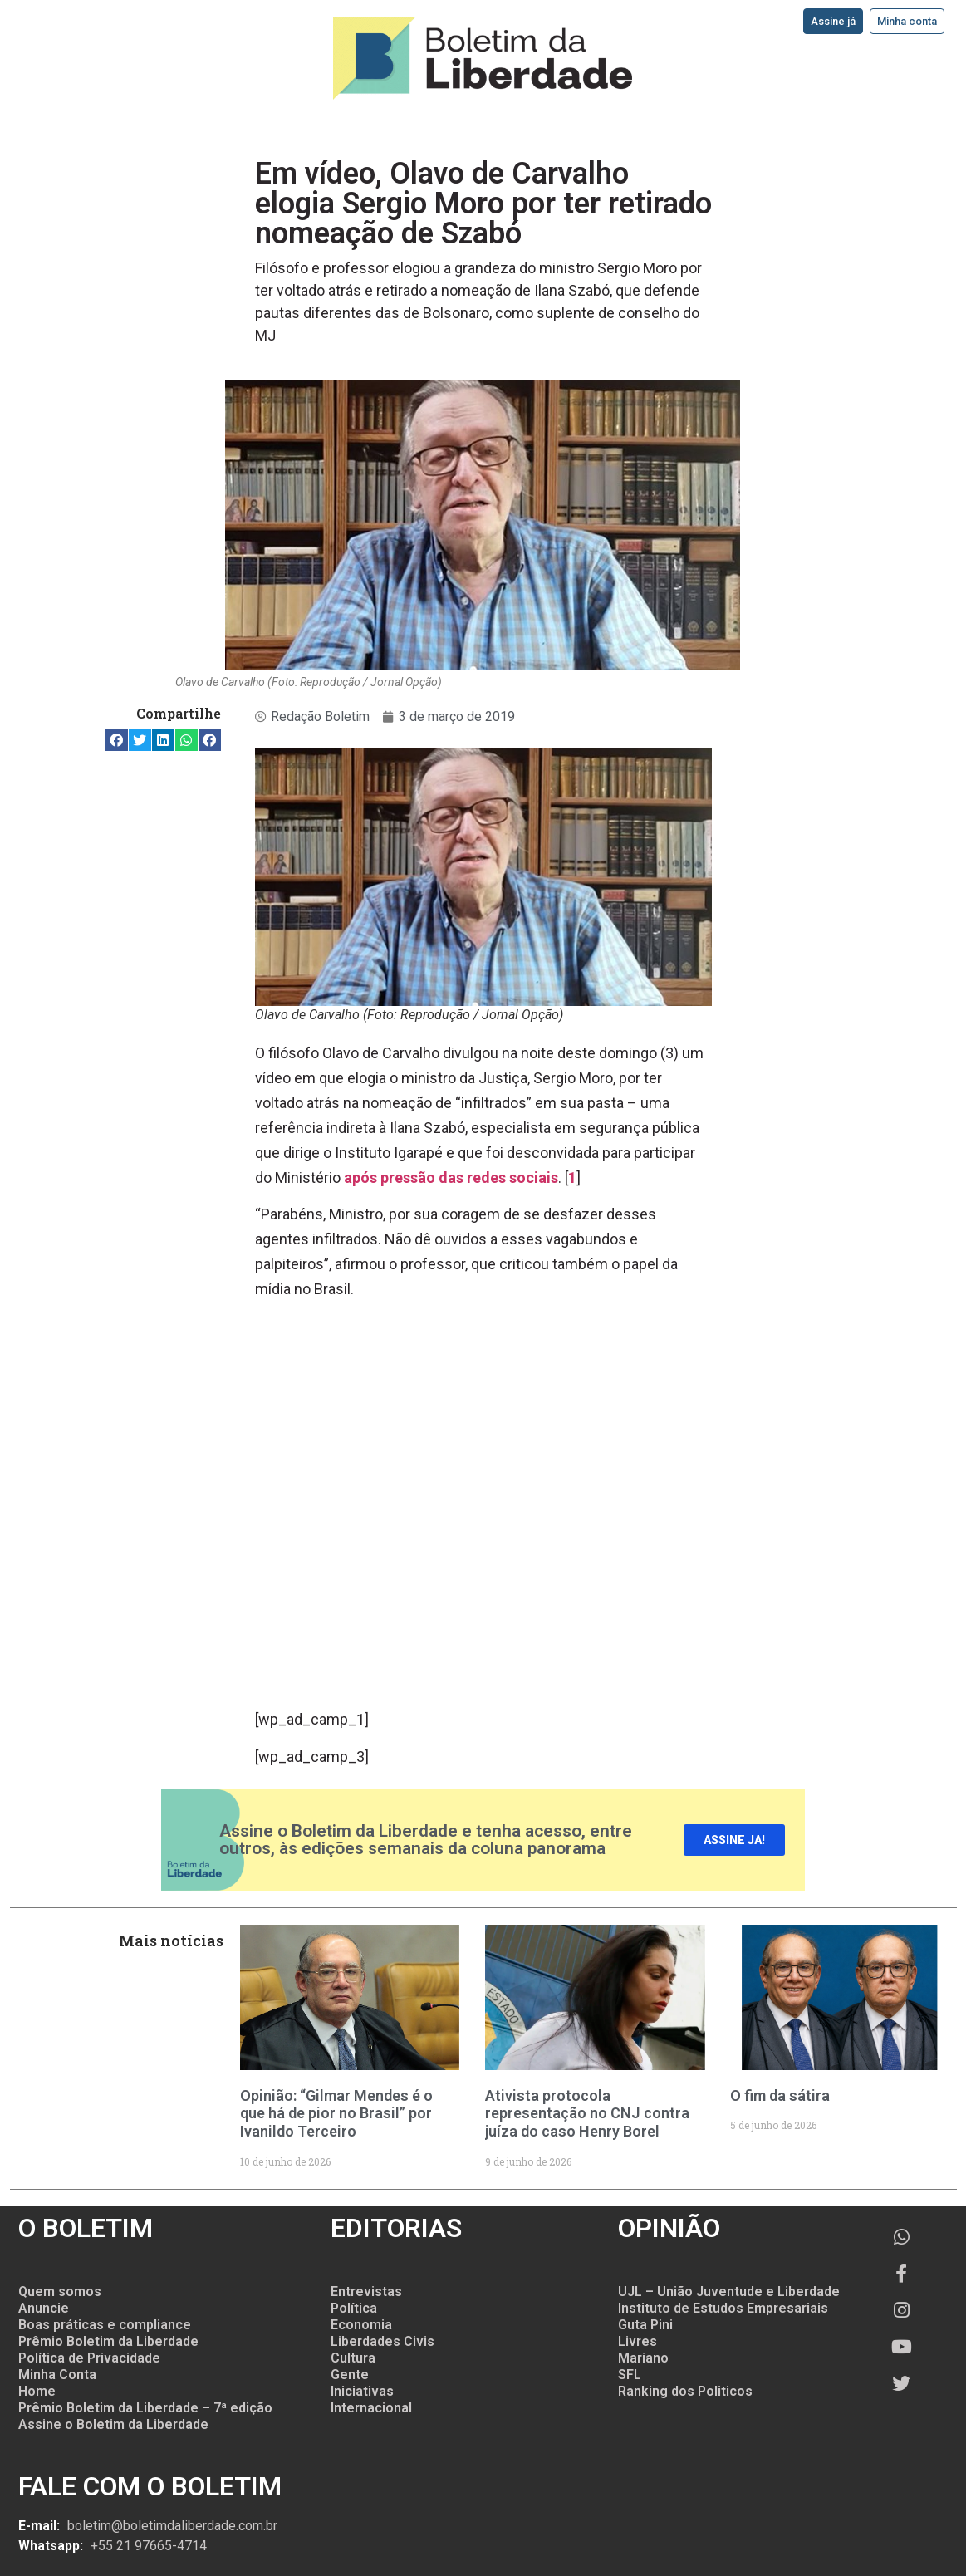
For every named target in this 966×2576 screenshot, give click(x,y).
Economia (361, 2325)
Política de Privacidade (89, 2358)
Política (354, 2308)
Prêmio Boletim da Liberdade (108, 2341)
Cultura (353, 2358)
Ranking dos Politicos (685, 2391)
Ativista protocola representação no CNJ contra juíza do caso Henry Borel (587, 2113)
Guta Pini (645, 2325)
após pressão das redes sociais (451, 1177)
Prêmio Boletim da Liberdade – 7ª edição (145, 2408)
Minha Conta (57, 2374)
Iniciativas (362, 2391)
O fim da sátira (780, 2095)
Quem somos (59, 2291)
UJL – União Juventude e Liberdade (729, 2291)
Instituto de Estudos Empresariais (723, 2308)
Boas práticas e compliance (104, 2325)
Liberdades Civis (382, 2341)
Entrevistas (366, 2291)
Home (37, 2391)
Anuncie (43, 2308)
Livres (637, 2341)
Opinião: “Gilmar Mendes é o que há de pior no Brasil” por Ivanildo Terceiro (336, 2113)
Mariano (643, 2358)
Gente (350, 2374)
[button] (116, 740)
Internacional (371, 2408)
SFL (629, 2374)
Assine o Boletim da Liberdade (113, 2424)
